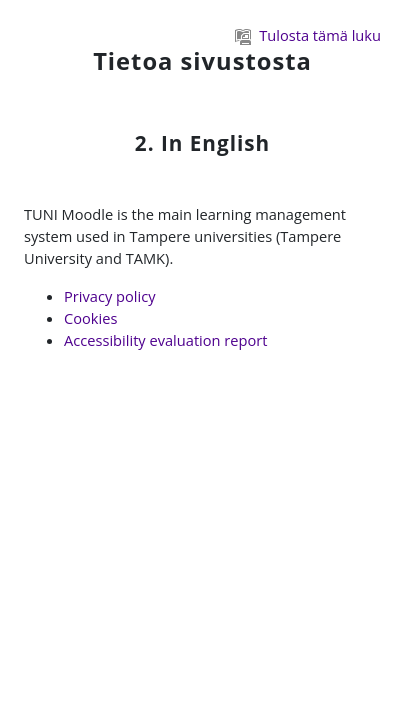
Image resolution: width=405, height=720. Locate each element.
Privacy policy (110, 296)
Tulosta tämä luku (308, 35)
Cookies (90, 318)
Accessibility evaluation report (166, 340)
